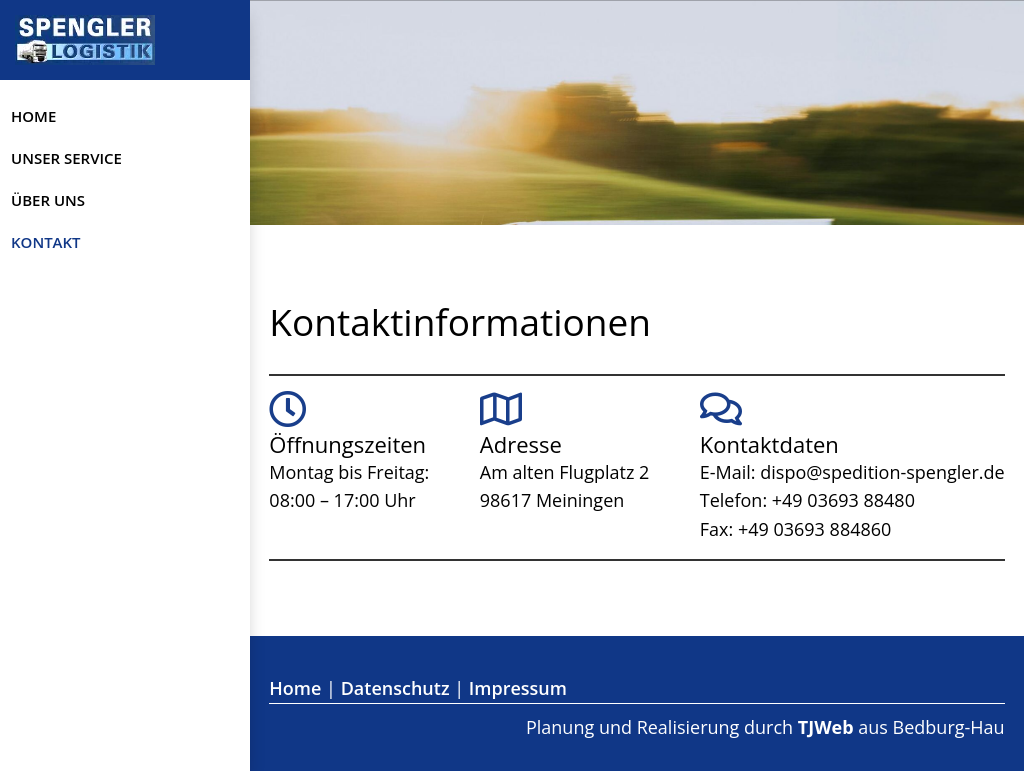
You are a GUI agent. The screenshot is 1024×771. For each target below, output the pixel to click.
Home (33, 116)
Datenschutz (395, 688)
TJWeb (826, 727)
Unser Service (66, 158)
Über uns (48, 200)
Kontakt (46, 242)
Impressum (518, 688)
